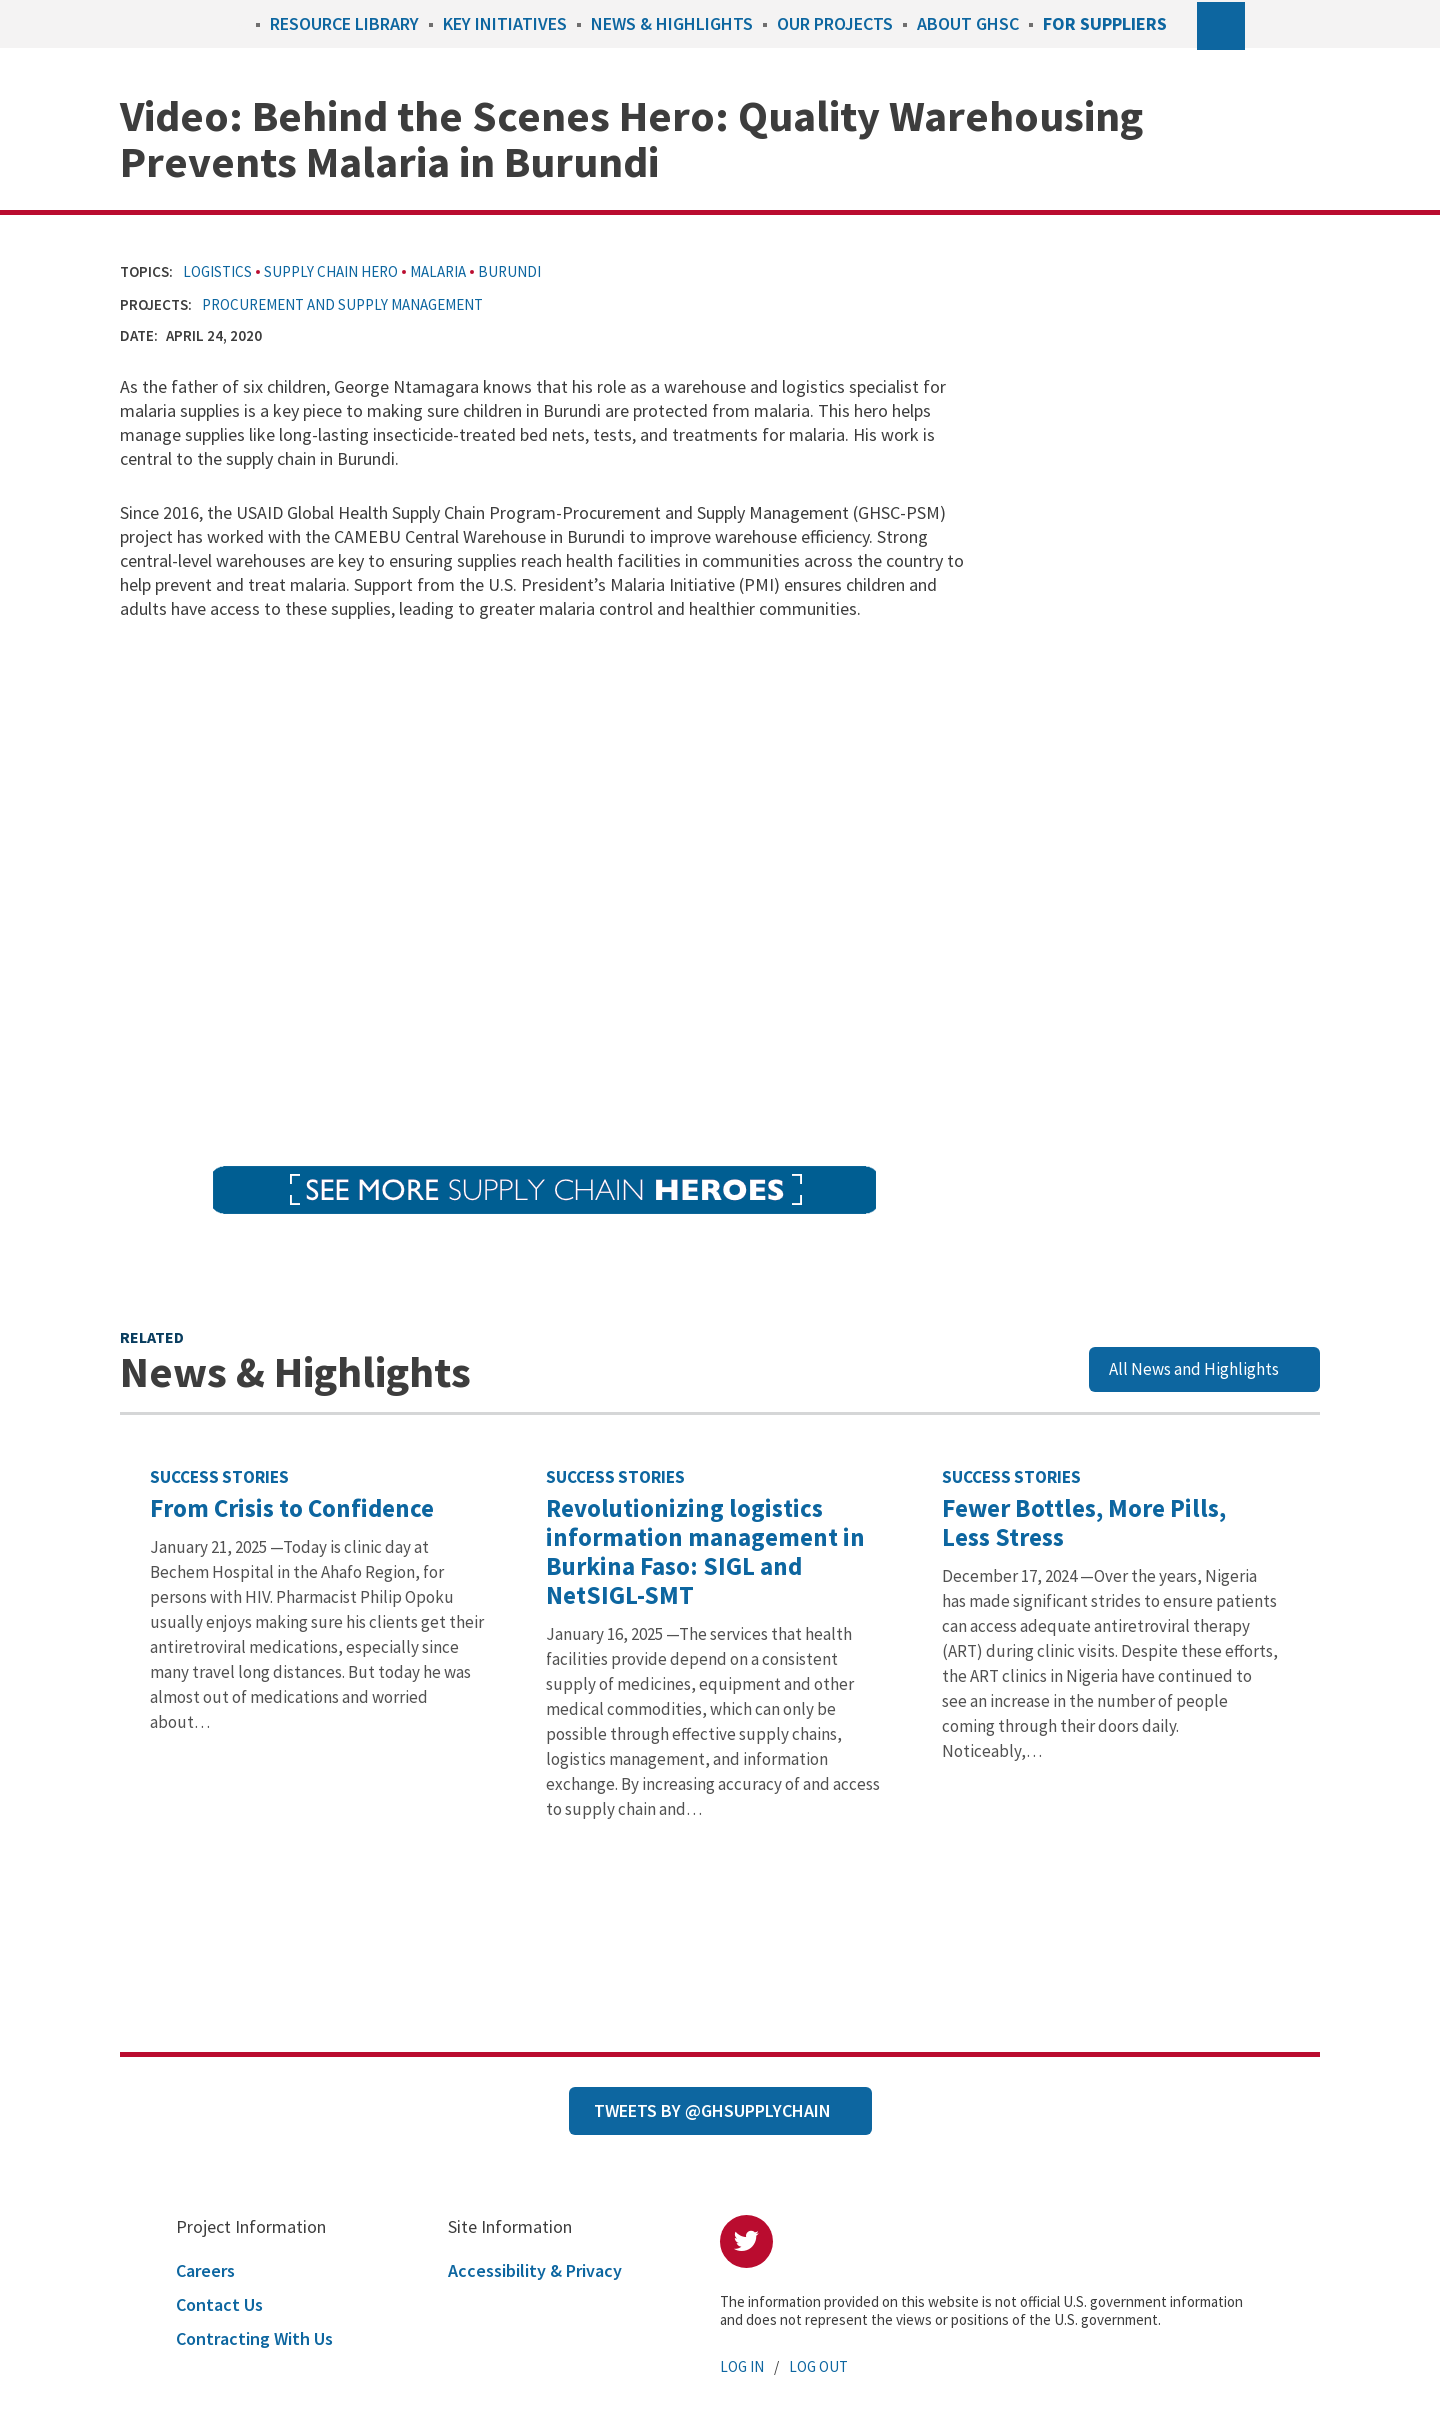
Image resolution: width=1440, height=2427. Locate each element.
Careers (205, 2270)
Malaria (438, 271)
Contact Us (219, 2304)
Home (236, 23)
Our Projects (835, 23)
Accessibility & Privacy (535, 2270)
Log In (742, 2366)
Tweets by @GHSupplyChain (712, 2110)
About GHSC (968, 23)
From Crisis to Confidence (292, 1508)
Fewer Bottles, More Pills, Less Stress (1084, 1522)
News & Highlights (672, 23)
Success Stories (219, 1477)
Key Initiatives (505, 23)
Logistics (217, 271)
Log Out (818, 2366)
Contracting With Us (254, 2338)
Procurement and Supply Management (342, 304)
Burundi (509, 271)
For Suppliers (1105, 23)
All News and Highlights (1194, 1369)
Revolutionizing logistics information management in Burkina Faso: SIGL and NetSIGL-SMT (705, 1551)
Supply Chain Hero (331, 271)
